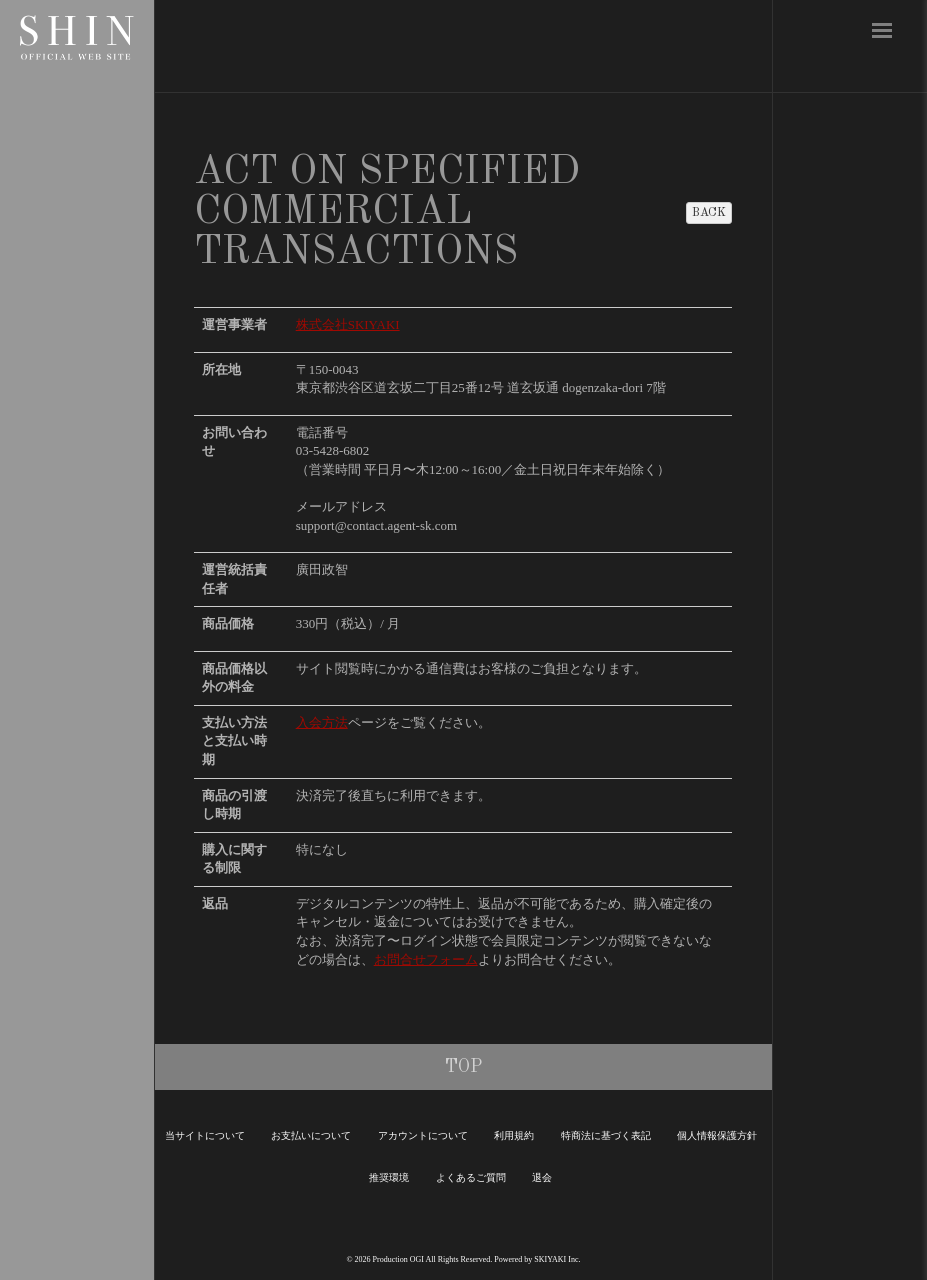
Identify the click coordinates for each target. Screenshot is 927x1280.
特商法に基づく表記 (606, 1135)
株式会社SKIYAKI (348, 324)
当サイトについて (205, 1135)
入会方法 (322, 722)
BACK (709, 213)
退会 (542, 1177)
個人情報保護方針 (717, 1135)
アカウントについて (423, 1135)
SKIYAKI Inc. (557, 1259)
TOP (463, 1067)
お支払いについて (311, 1135)
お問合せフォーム (426, 959)
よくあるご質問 (471, 1177)
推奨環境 (389, 1177)
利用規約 (514, 1135)
